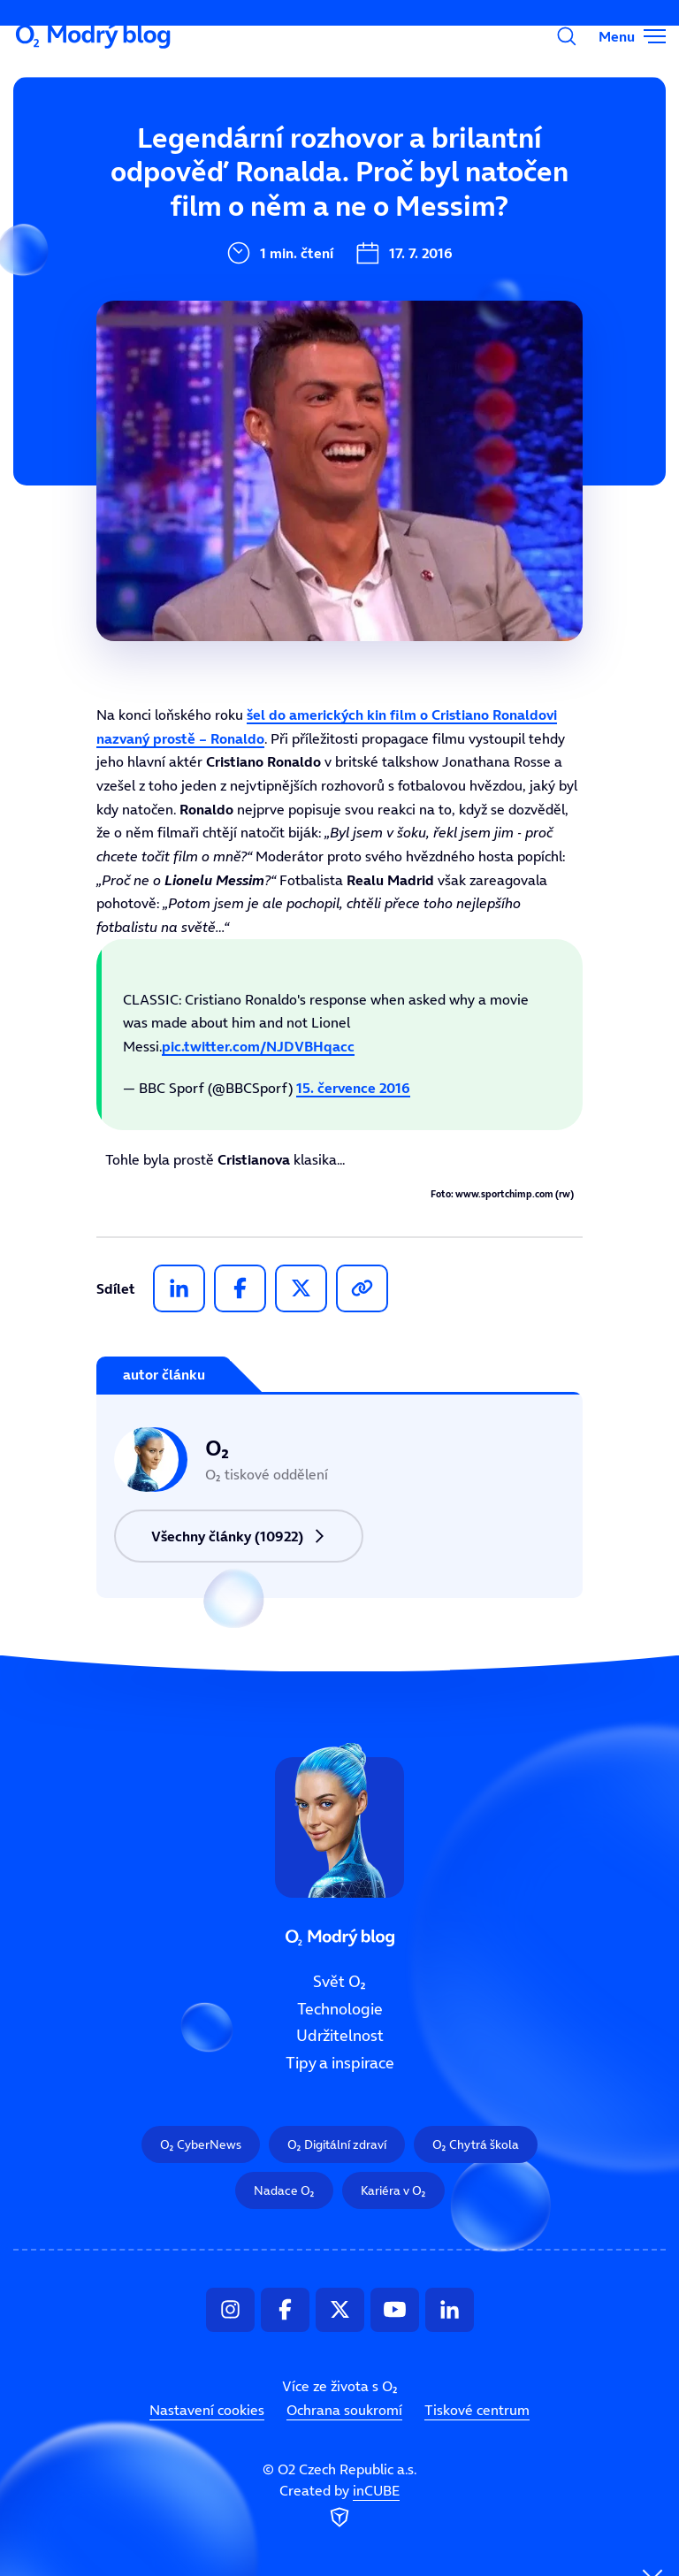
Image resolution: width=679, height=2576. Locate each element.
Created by (339, 2507)
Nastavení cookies (206, 2411)
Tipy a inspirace (340, 2063)
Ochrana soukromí (344, 2411)
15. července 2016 (353, 1087)
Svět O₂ (224, 165)
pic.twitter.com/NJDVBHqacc (258, 1046)
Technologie (340, 2009)
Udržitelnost (340, 2037)
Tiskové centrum (477, 2411)
